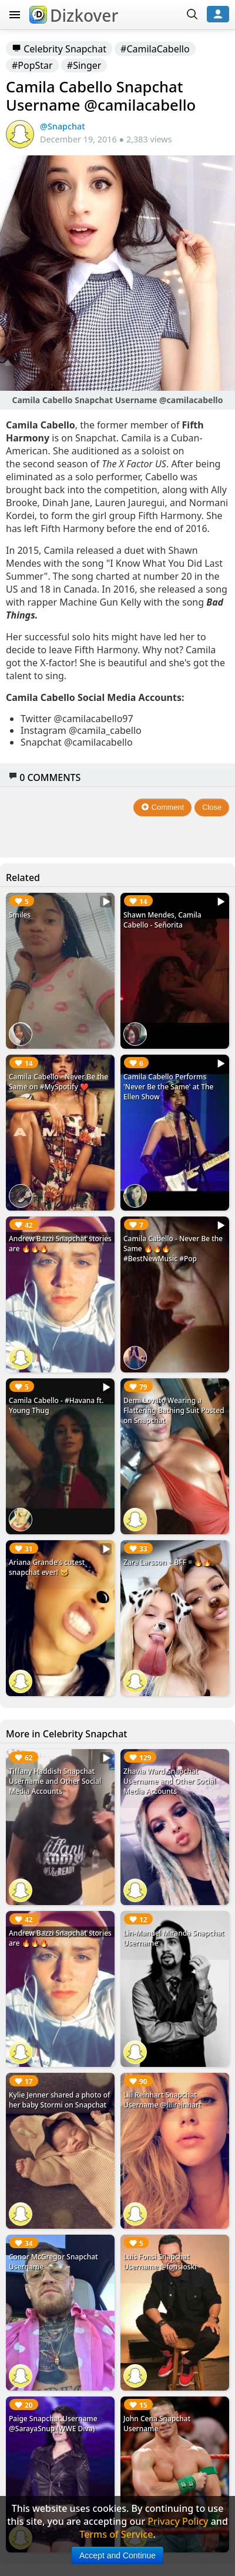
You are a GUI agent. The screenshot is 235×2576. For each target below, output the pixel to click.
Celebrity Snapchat (59, 48)
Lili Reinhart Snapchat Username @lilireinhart (162, 2100)
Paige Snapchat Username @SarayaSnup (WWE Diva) (53, 2424)
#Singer (84, 65)
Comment (162, 807)
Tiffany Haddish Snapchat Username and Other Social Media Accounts (55, 1781)
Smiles (20, 915)
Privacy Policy (177, 2521)
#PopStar (32, 65)
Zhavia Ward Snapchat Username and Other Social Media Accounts (169, 1781)
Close (211, 807)
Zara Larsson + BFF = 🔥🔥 (167, 1562)
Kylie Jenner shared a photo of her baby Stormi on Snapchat (59, 2100)
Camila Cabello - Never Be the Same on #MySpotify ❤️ (58, 1082)
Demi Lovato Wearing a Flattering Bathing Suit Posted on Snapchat (173, 1410)
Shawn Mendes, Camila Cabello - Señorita (162, 920)
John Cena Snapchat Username (156, 2424)
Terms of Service (116, 2534)
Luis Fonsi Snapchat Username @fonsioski (160, 2262)
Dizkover (73, 15)
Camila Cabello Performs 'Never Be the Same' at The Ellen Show (168, 1087)
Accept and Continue (117, 2555)
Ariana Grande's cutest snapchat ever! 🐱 (47, 1567)
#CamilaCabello (155, 48)
